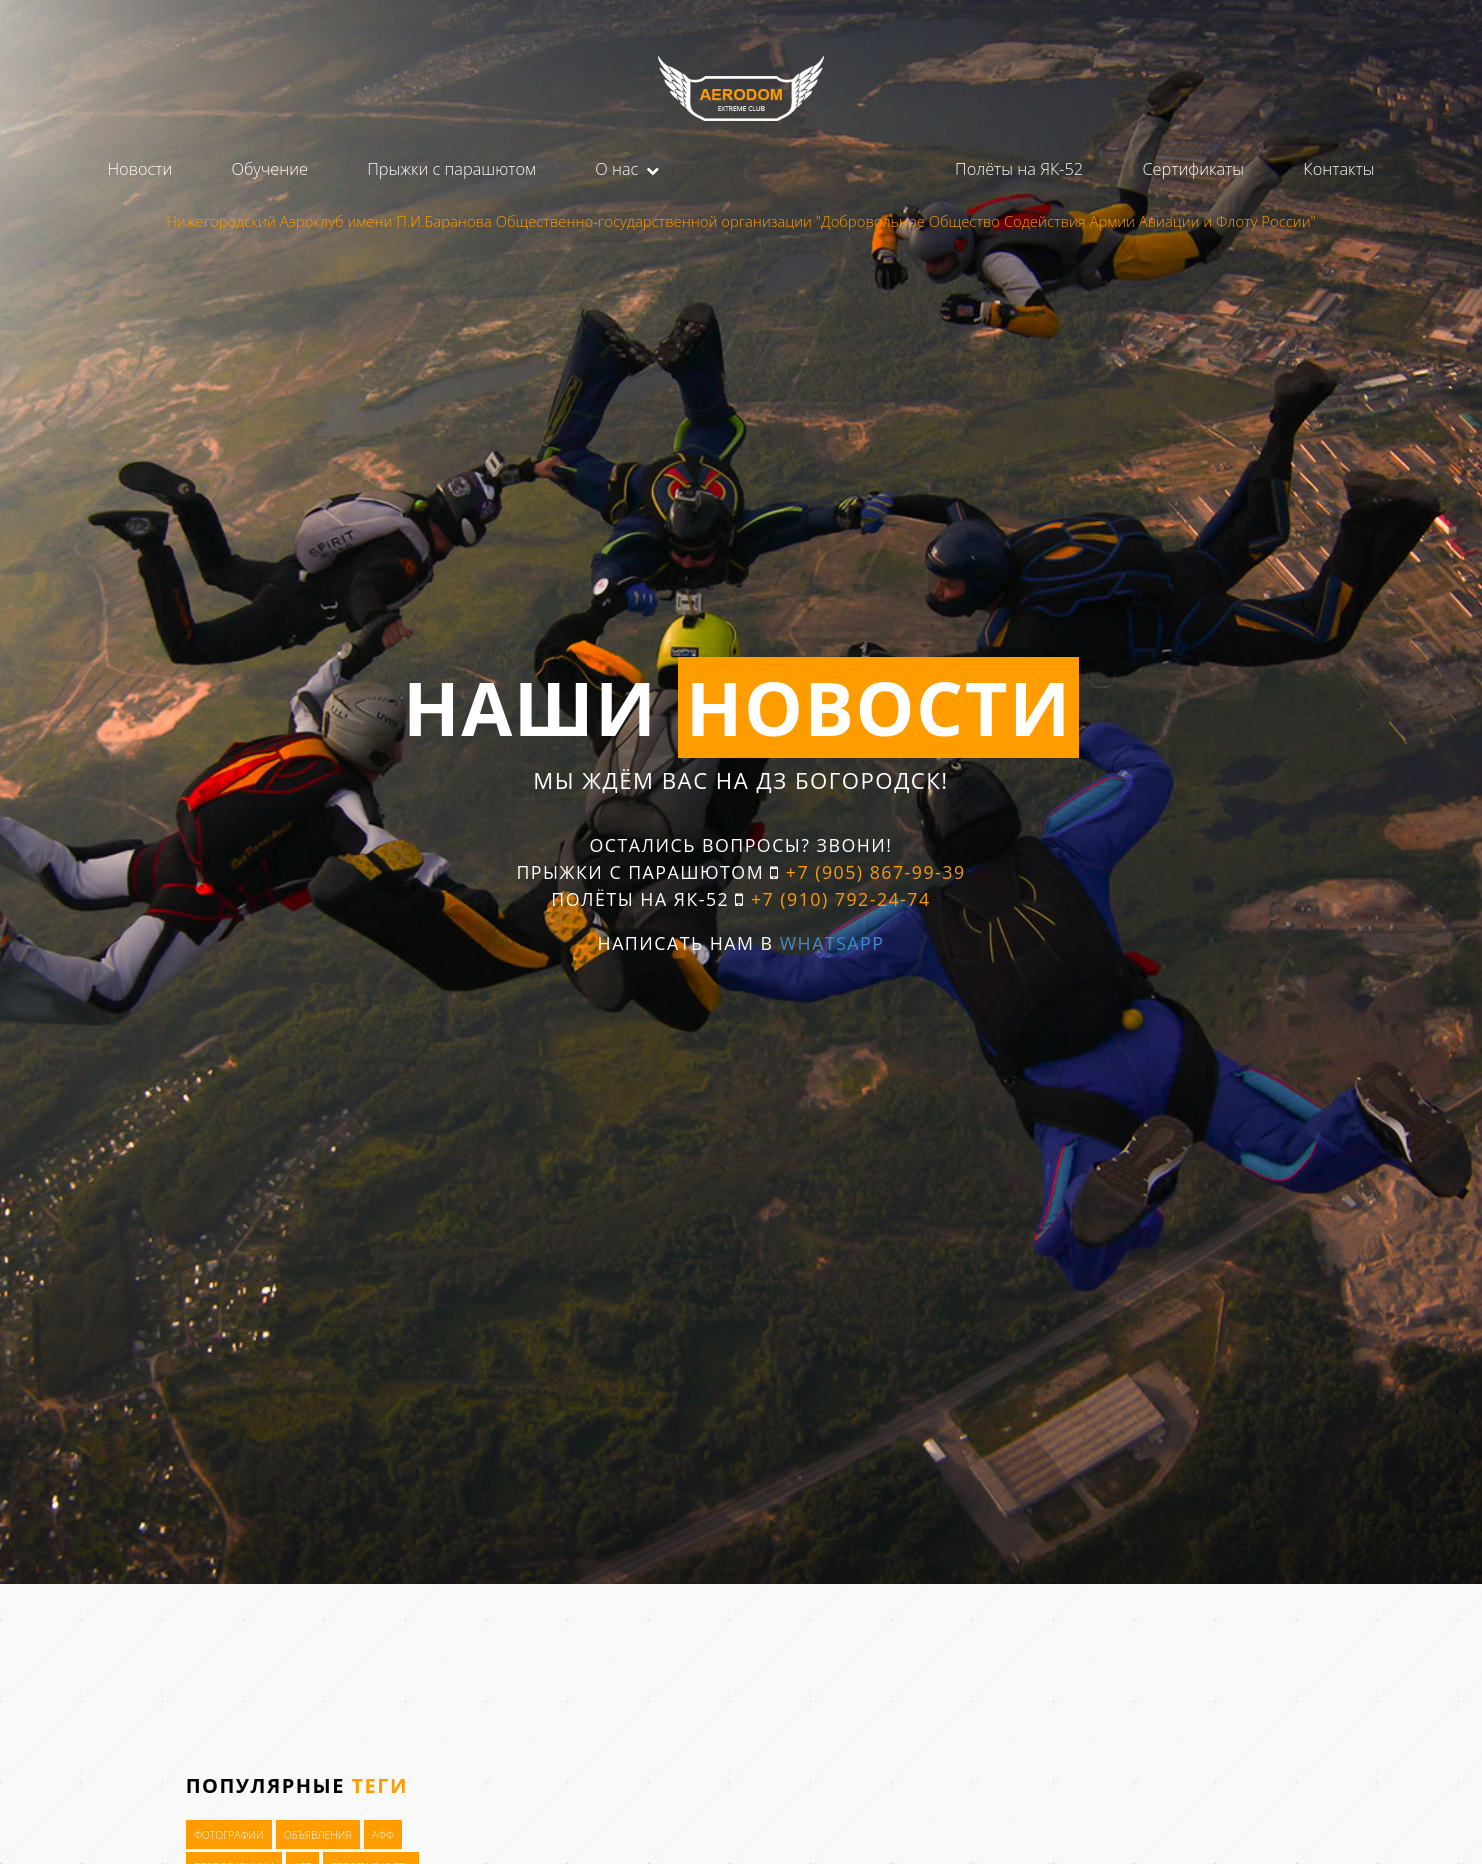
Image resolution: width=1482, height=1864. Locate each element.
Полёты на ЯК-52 (1019, 169)
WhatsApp (832, 943)
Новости (139, 169)
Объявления (318, 1836)
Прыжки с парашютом (451, 169)
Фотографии (228, 1836)
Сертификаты (1193, 169)
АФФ (383, 1836)
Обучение (269, 169)
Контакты (1338, 169)
